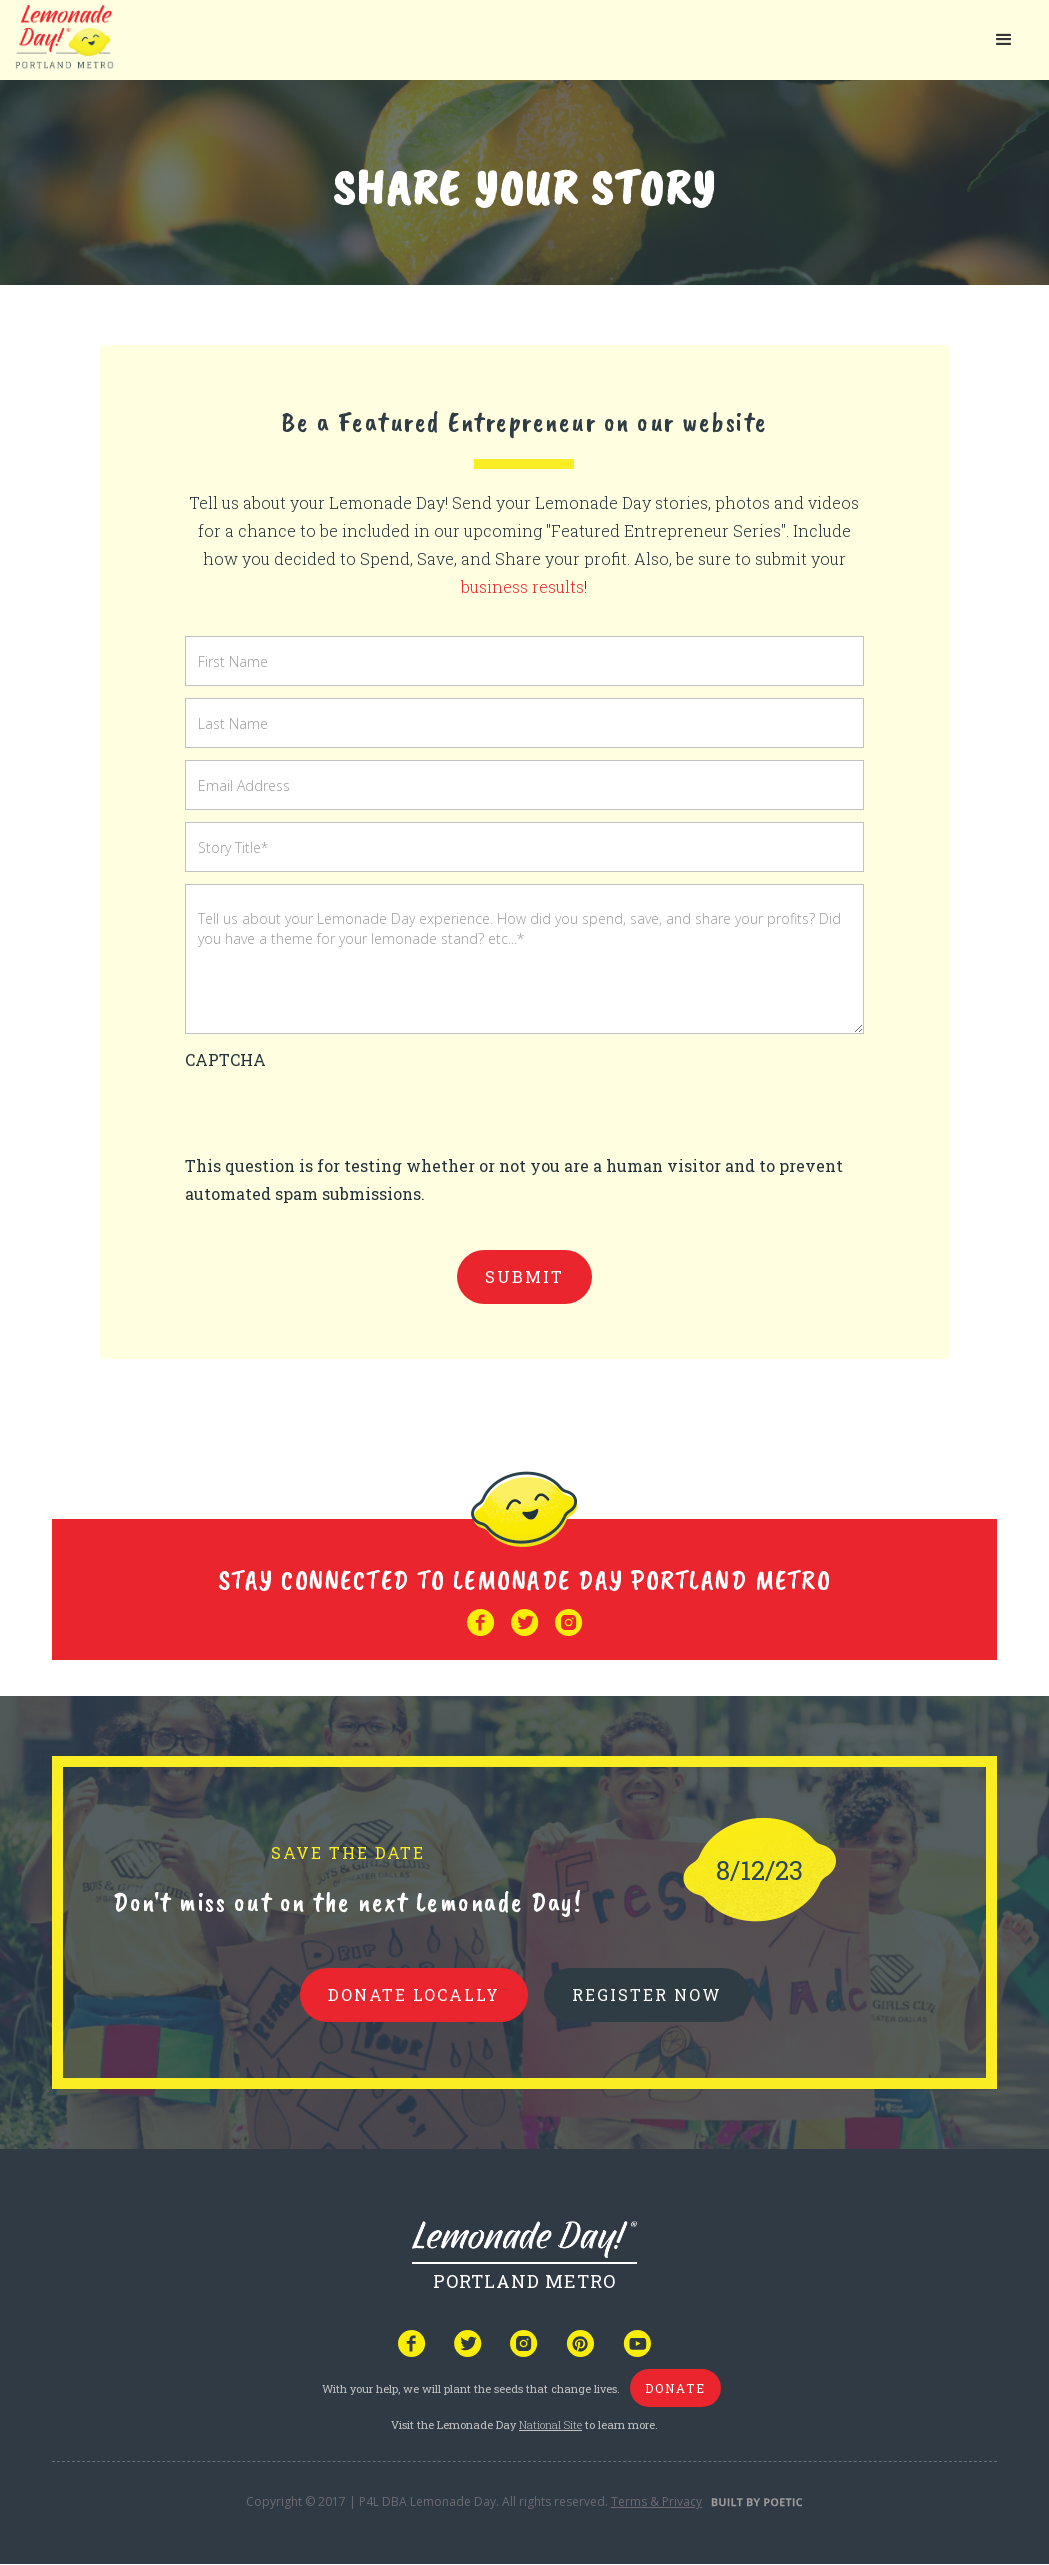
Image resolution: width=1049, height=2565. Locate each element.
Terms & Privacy (656, 2501)
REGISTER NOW (647, 1994)
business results (522, 586)
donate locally (414, 1994)
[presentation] (337, 1113)
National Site (550, 2424)
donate (675, 2388)
